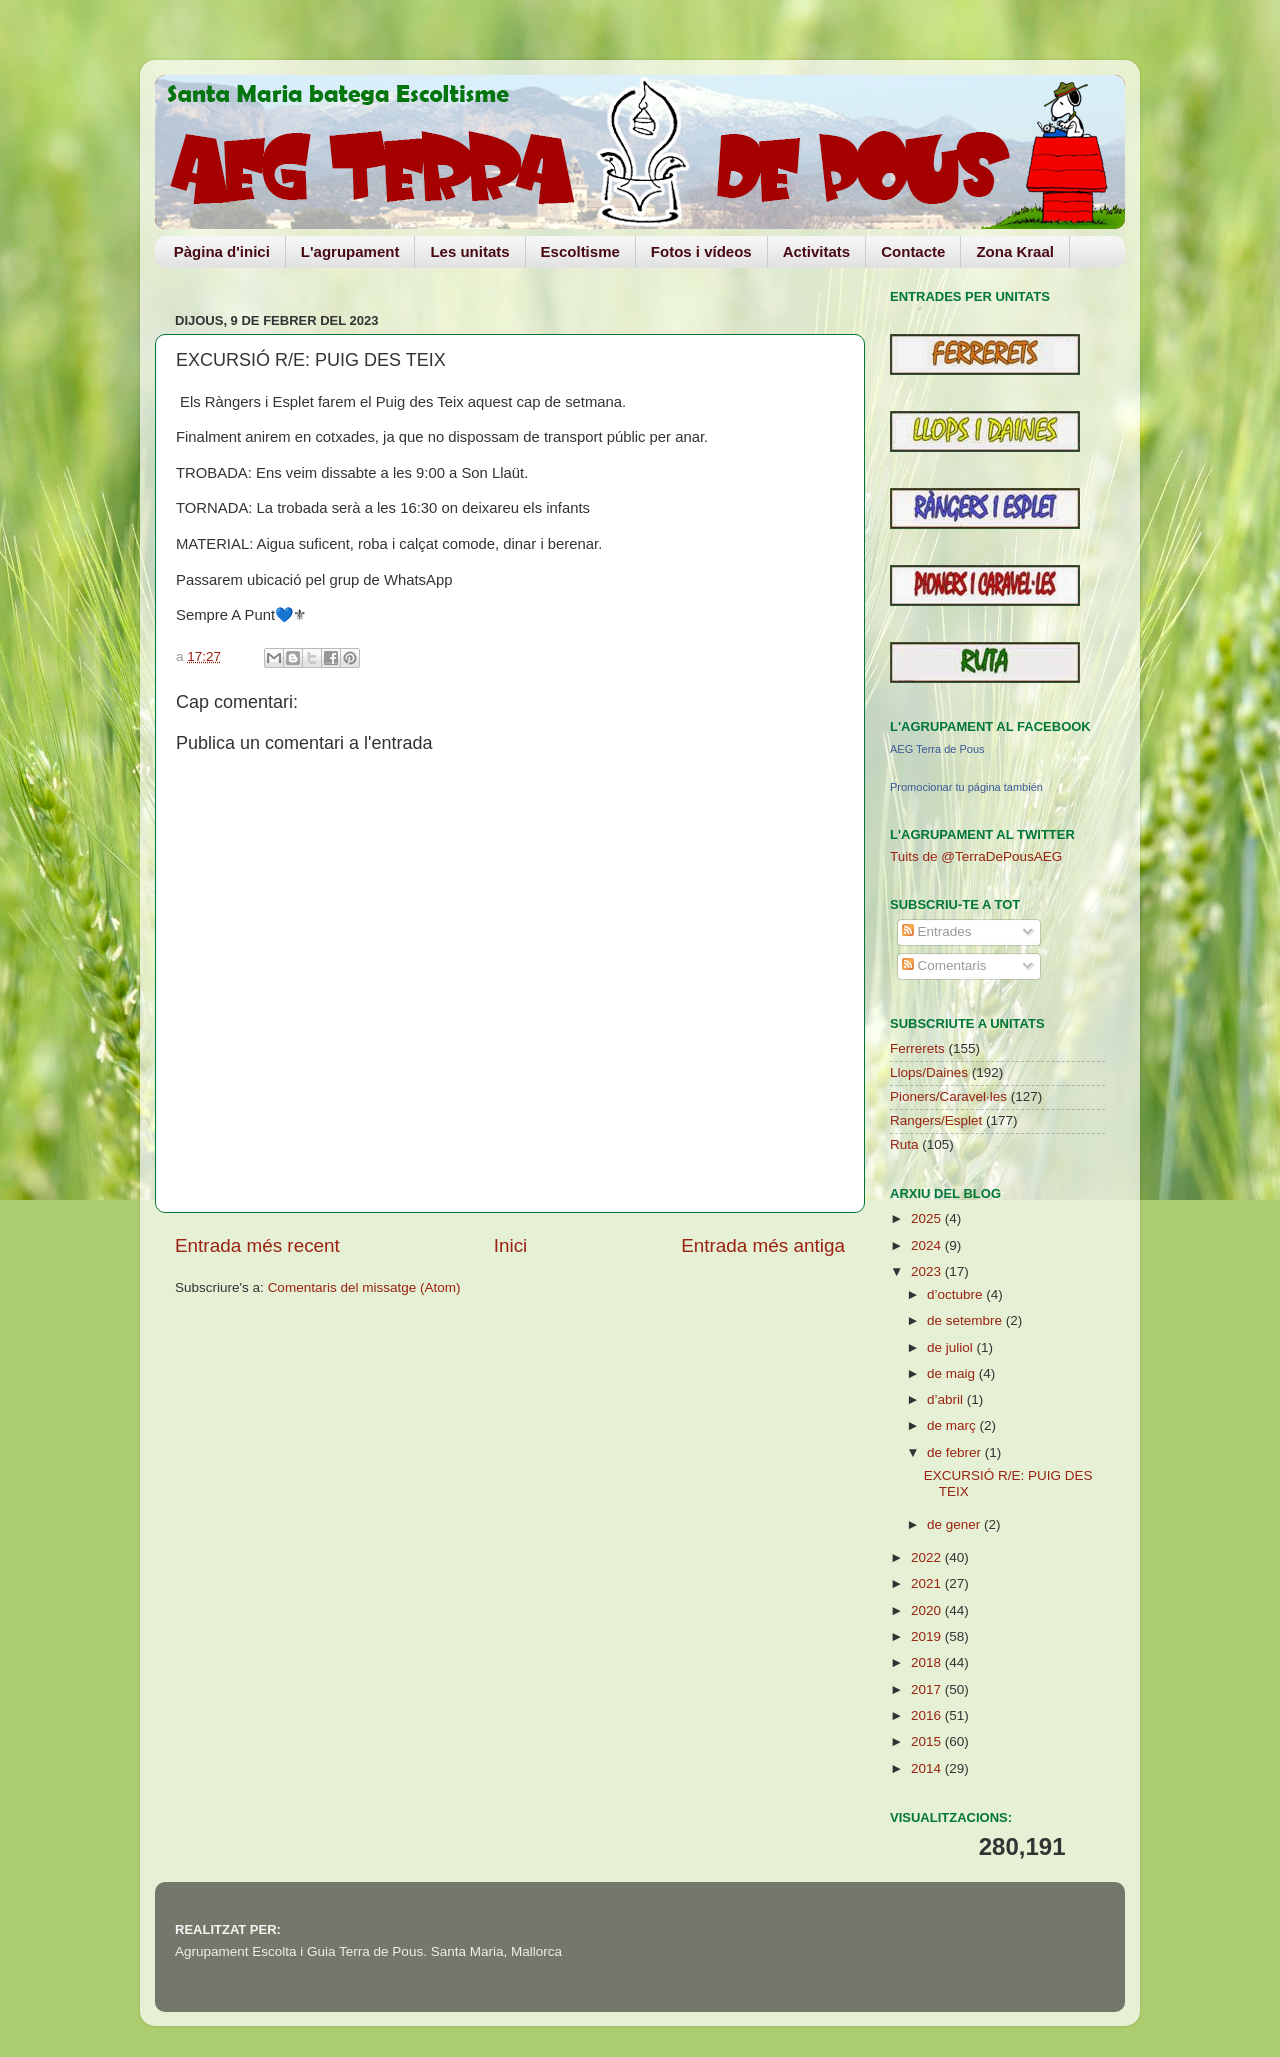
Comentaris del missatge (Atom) (364, 1287)
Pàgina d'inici (222, 251)
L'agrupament (350, 251)
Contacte (913, 251)
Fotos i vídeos (701, 251)
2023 (928, 1271)
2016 (928, 1715)
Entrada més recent (257, 1245)
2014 (928, 1768)
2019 (928, 1636)
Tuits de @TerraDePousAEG (976, 856)
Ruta (904, 1144)
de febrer (956, 1452)
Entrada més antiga (763, 1245)
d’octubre (956, 1294)
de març (953, 1425)
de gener (955, 1524)
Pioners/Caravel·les (948, 1096)
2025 (928, 1218)
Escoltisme (580, 251)
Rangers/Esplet (936, 1120)
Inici (511, 1245)
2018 (928, 1662)
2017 (928, 1689)
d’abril (947, 1399)
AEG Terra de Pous (937, 749)
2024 (928, 1245)
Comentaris (944, 965)
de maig (953, 1373)
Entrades (937, 931)
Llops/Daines (929, 1072)
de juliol (952, 1347)
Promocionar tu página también (966, 787)
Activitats (817, 251)
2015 (928, 1741)
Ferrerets (917, 1048)
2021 (928, 1583)
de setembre (966, 1320)
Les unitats (469, 251)
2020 (928, 1610)
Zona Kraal (1015, 251)
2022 (928, 1557)
